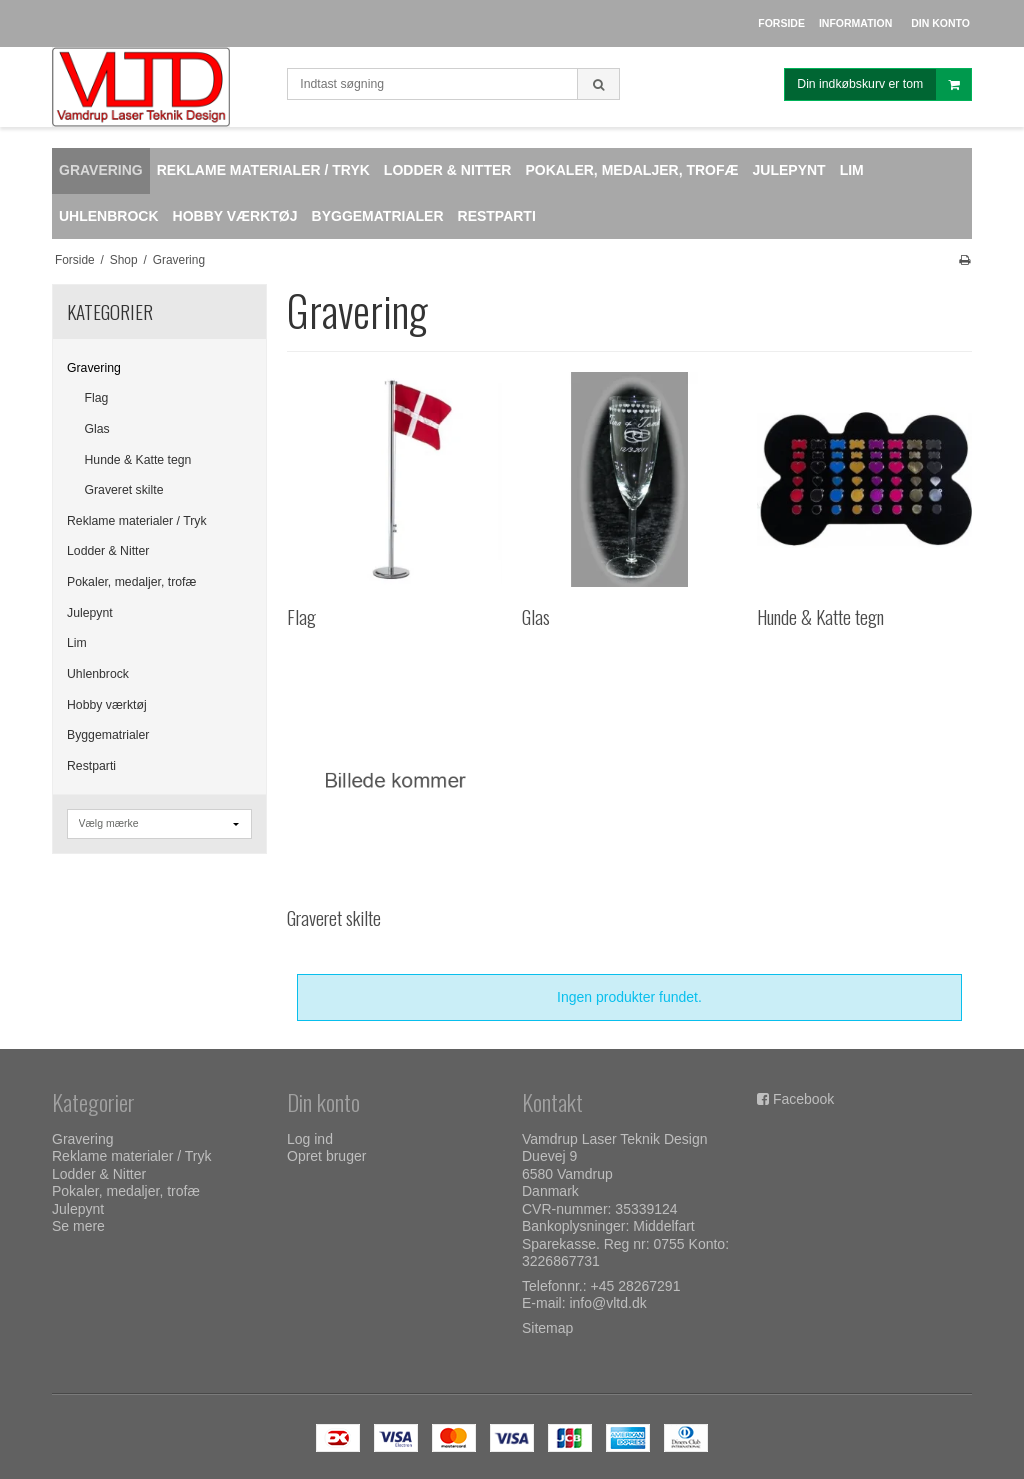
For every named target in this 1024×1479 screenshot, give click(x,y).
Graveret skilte (124, 490)
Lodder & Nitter (108, 551)
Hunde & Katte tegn (138, 460)
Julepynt (90, 613)
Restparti (91, 766)
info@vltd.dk (607, 1303)
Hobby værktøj (107, 705)
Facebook (803, 1099)
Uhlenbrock (98, 674)
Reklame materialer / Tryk (137, 521)
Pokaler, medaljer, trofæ (131, 582)
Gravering (94, 368)
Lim (77, 643)
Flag (97, 398)
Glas (97, 429)
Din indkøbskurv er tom (884, 84)
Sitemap (547, 1328)
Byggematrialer (108, 735)
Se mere (78, 1226)
